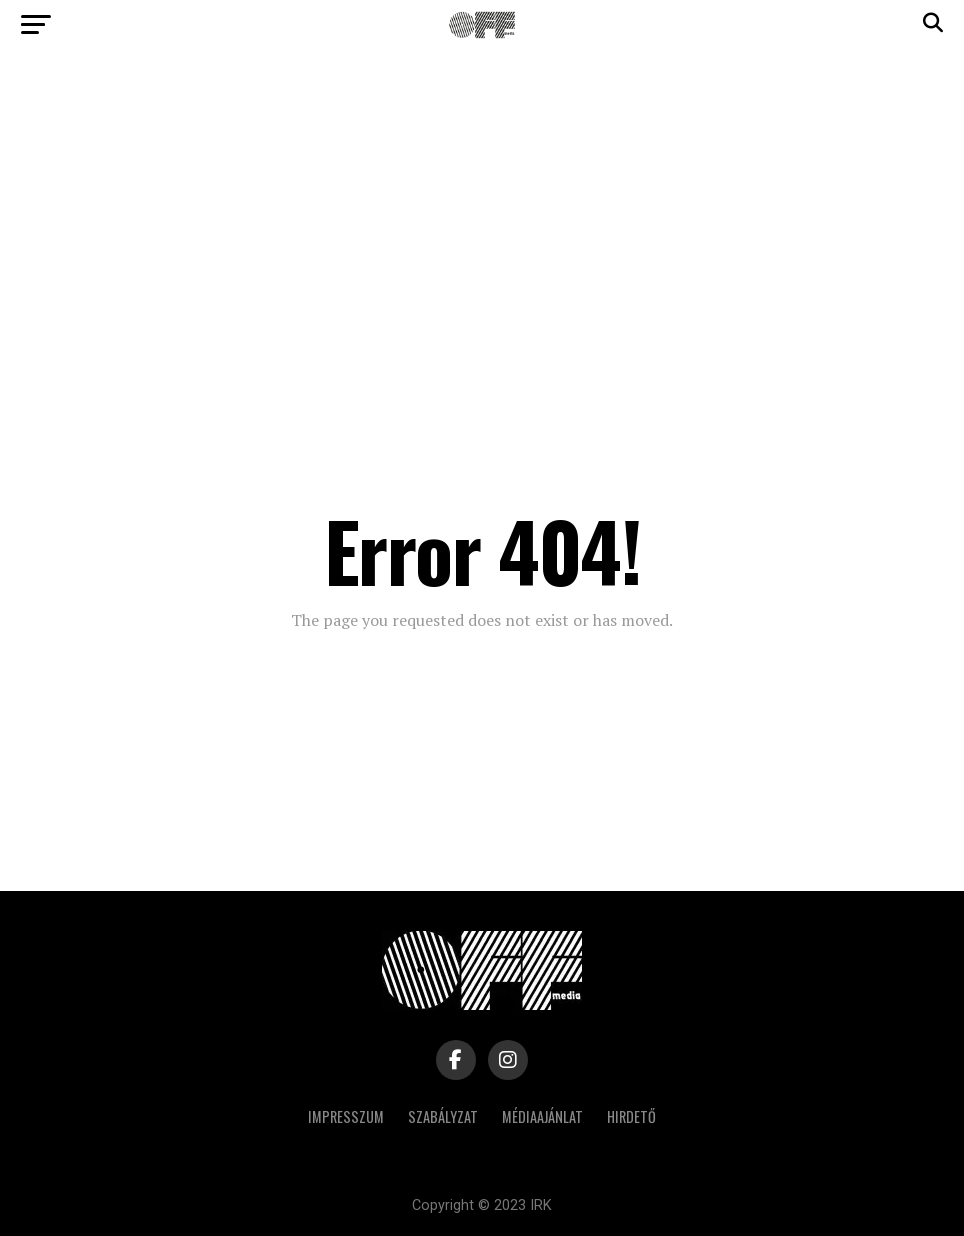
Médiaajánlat (542, 1116)
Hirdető (631, 1116)
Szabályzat (443, 1116)
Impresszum (346, 1116)
